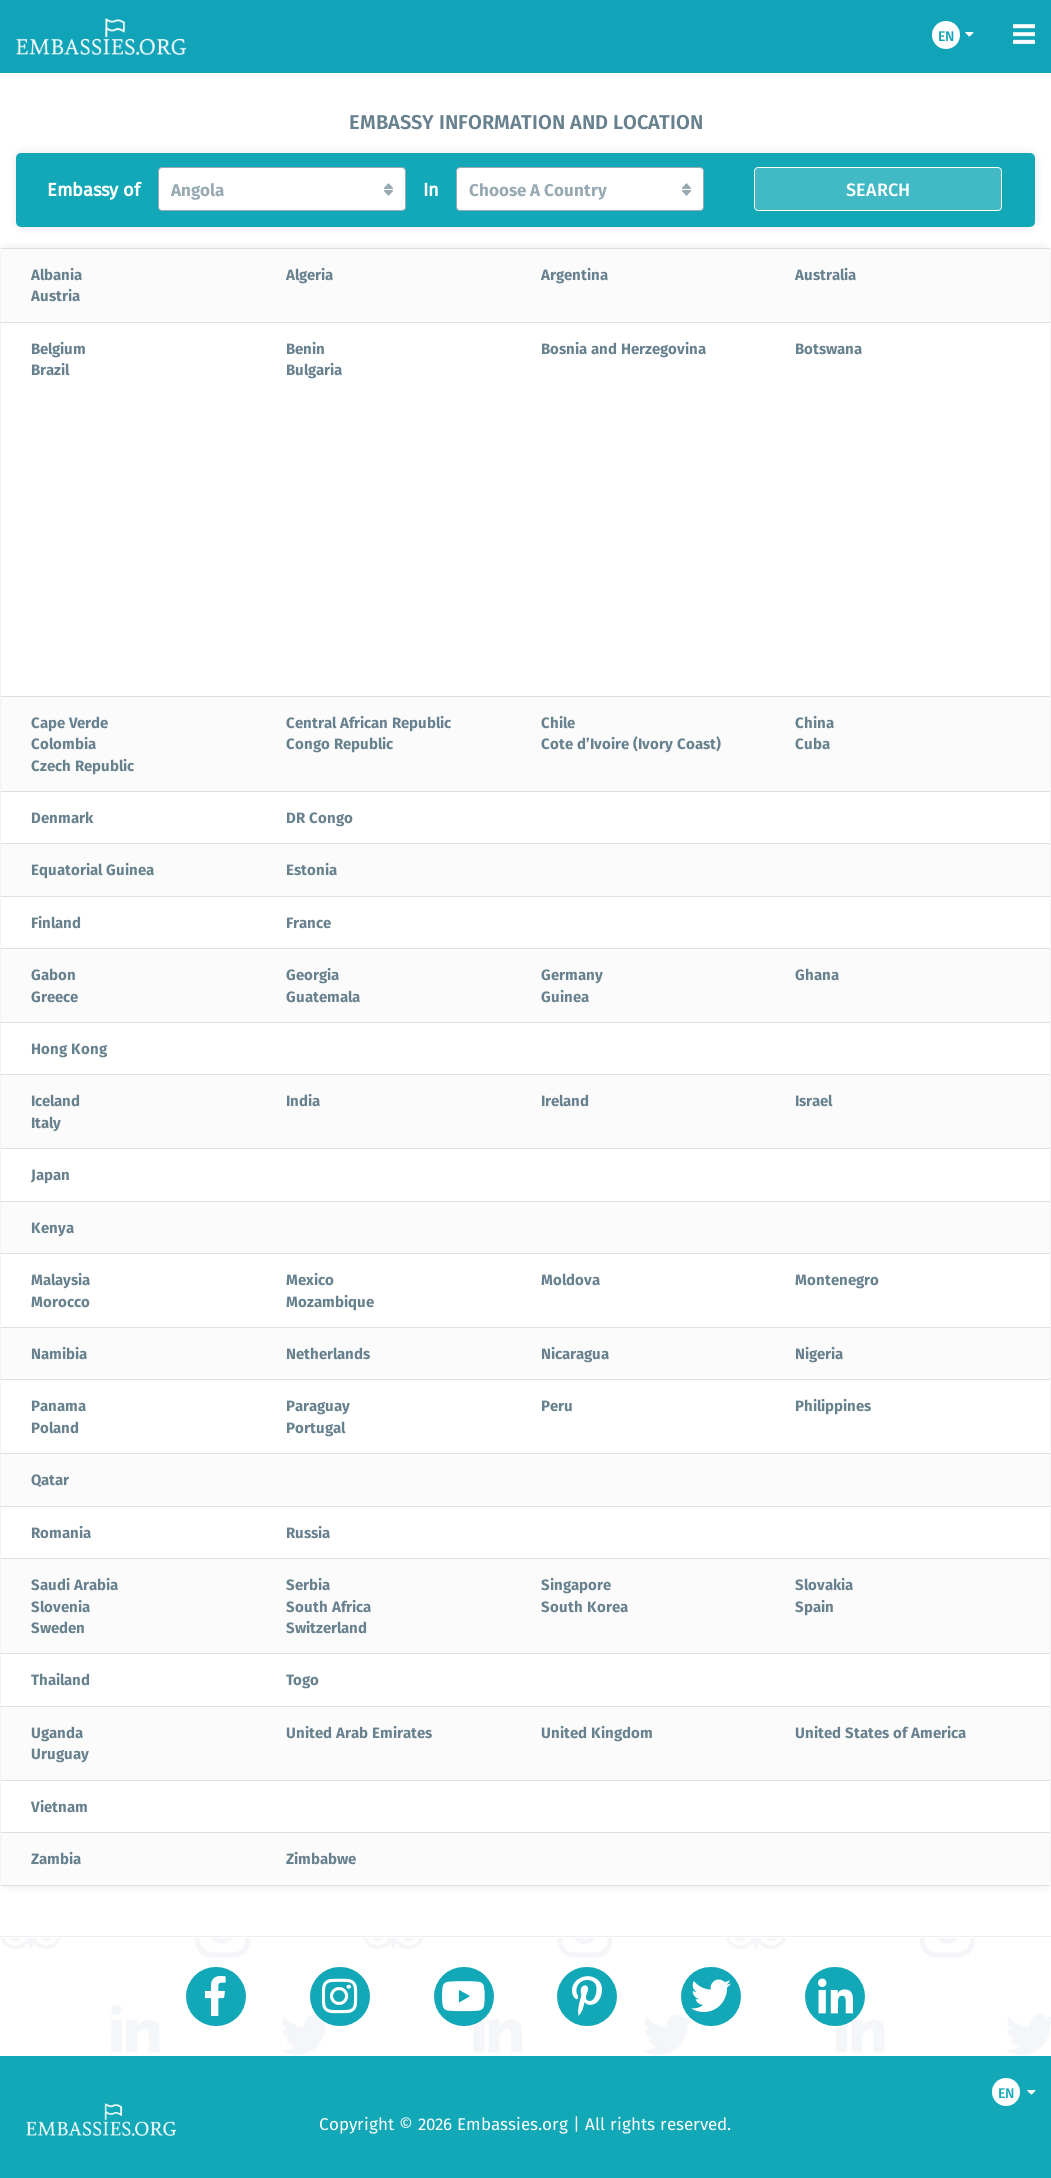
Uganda (57, 1732)
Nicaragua (575, 1353)
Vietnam (59, 1806)
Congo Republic (339, 743)
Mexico (310, 1279)
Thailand (60, 1679)
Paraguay (318, 1405)
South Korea (584, 1606)
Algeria (309, 274)
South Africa (328, 1606)
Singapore (576, 1584)
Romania (61, 1532)
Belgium (58, 348)
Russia (308, 1532)
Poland (55, 1427)
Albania (56, 274)
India (303, 1100)
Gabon (53, 974)
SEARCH (878, 189)
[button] (282, 189)
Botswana (828, 348)
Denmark (62, 817)
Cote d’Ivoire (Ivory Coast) (631, 743)
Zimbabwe (321, 1858)
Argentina (574, 274)
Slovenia (60, 1606)
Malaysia (60, 1279)
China (814, 722)
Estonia (311, 869)
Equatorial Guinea (92, 869)
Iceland (55, 1100)
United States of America (880, 1732)
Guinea (565, 996)
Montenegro (837, 1279)
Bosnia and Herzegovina (623, 348)
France (308, 922)
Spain (814, 1606)
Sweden (58, 1627)
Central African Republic (368, 722)
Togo (302, 1679)
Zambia (56, 1858)
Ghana (817, 974)
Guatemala (323, 996)
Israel (813, 1100)
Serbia (308, 1584)
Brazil (50, 369)
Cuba (812, 743)
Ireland (565, 1100)
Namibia (59, 1353)
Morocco (60, 1301)
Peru (557, 1405)
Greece (54, 996)
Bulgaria (314, 369)
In (431, 190)
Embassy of (93, 190)
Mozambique (330, 1301)
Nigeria (819, 1353)
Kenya (52, 1227)
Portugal (315, 1427)
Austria (55, 295)
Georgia (312, 974)
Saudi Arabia (74, 1584)
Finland (56, 922)
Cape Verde (69, 722)
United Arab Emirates (359, 1732)
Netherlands (328, 1353)
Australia (825, 274)
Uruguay (60, 1753)
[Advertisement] (525, 546)
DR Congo (319, 817)
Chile (558, 722)
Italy (46, 1122)
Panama (58, 1405)
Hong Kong (69, 1048)
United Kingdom (597, 1732)
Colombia (63, 743)
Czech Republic (82, 765)
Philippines (833, 1405)
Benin (305, 348)
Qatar (50, 1479)
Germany (572, 974)
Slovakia (824, 1584)
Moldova (570, 1279)
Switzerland (326, 1627)
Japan (50, 1174)
